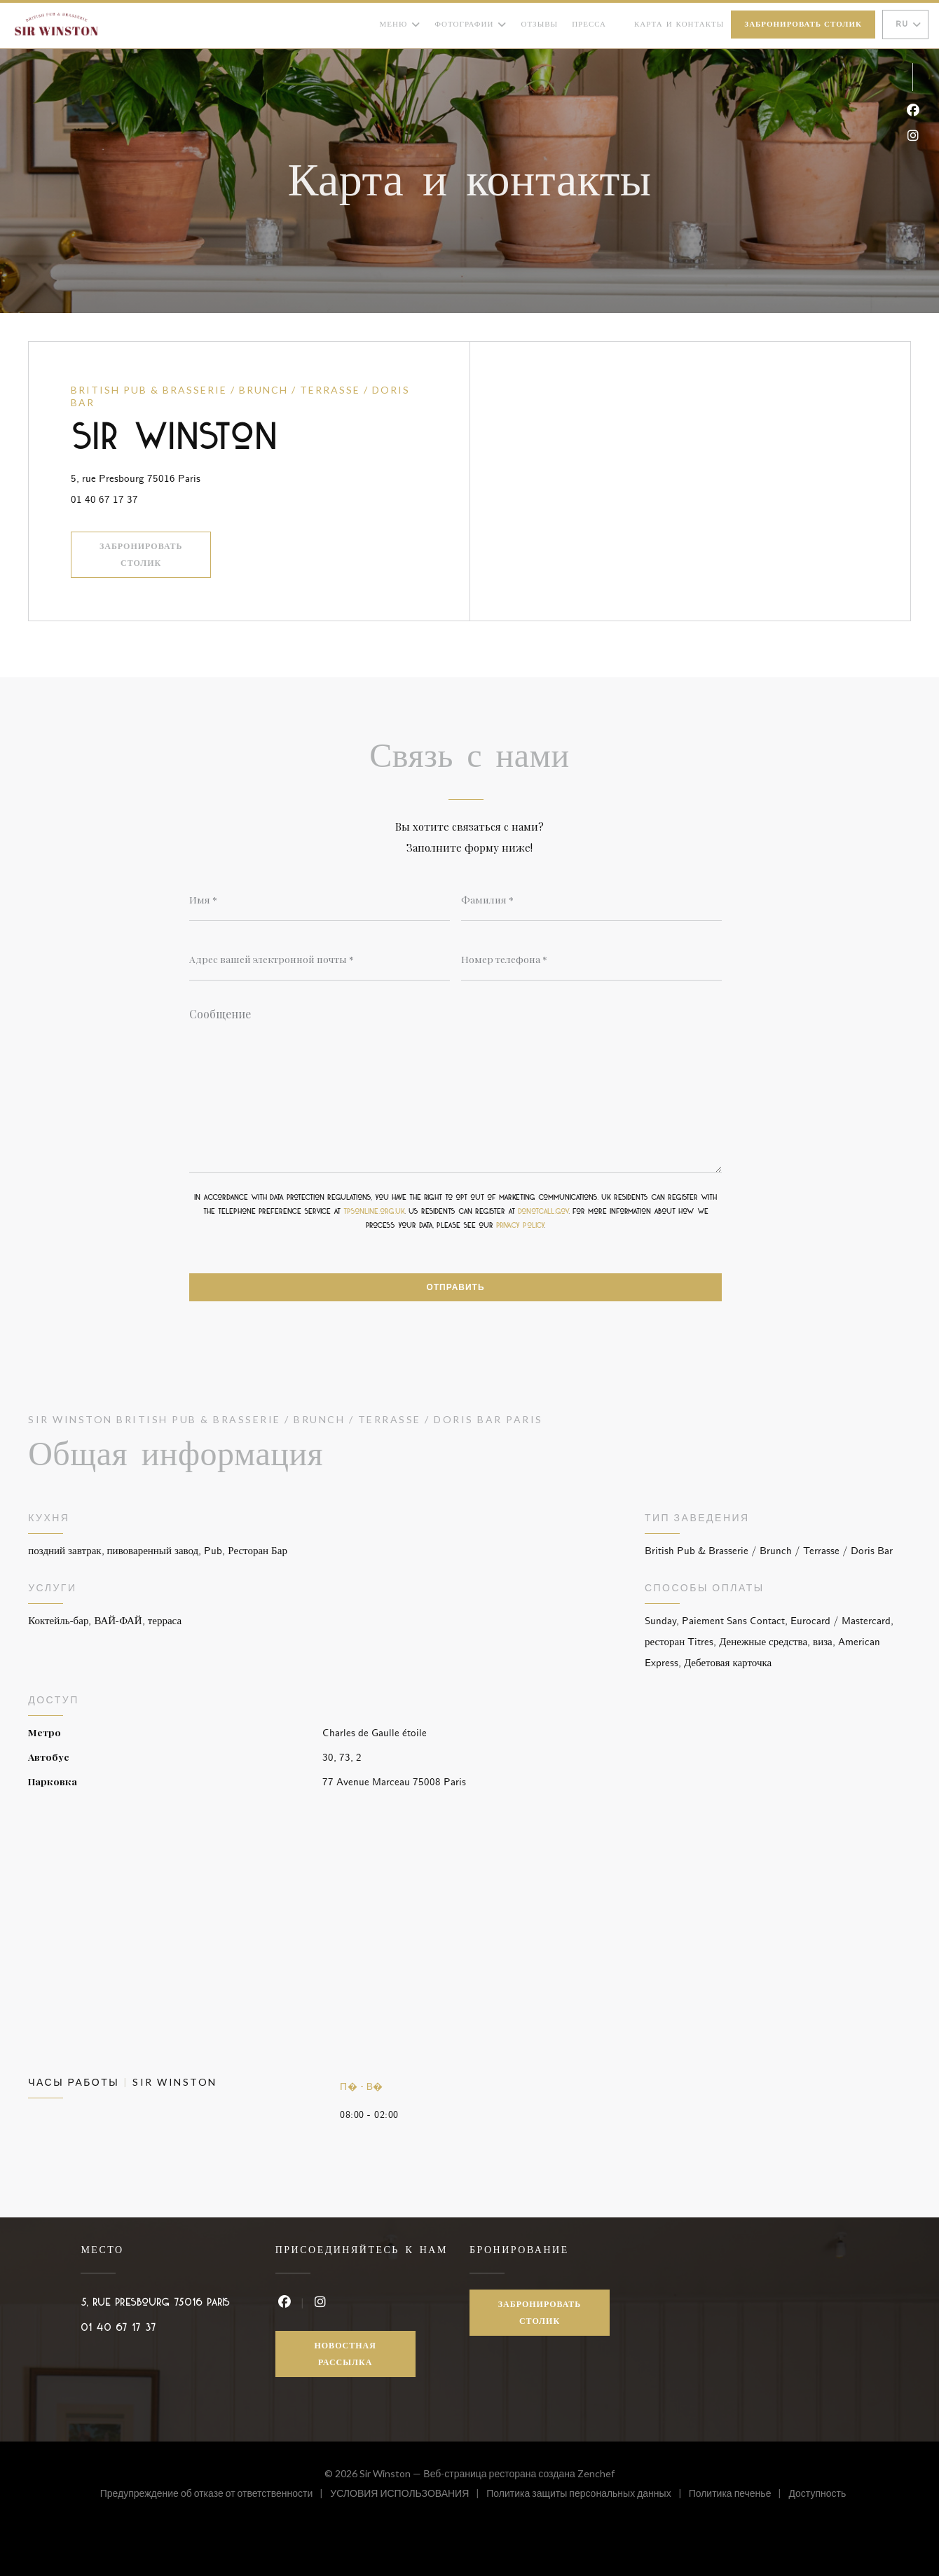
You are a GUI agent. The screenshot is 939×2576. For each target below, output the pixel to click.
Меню (400, 24)
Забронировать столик (803, 24)
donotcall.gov (543, 1211)
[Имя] (319, 900)
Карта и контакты (679, 24)
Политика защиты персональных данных (587, 2495)
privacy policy (520, 1225)
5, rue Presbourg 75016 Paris (202, 477)
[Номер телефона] (591, 960)
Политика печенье (739, 2495)
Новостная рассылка (345, 2354)
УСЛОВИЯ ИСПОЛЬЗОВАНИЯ (408, 2495)
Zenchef (596, 2473)
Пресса (589, 24)
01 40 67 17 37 (104, 499)
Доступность (817, 2495)
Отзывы (539, 24)
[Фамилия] (591, 900)
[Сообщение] (455, 1085)
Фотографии (470, 24)
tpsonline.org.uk (373, 1211)
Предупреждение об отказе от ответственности (215, 2495)
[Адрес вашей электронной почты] (319, 960)
